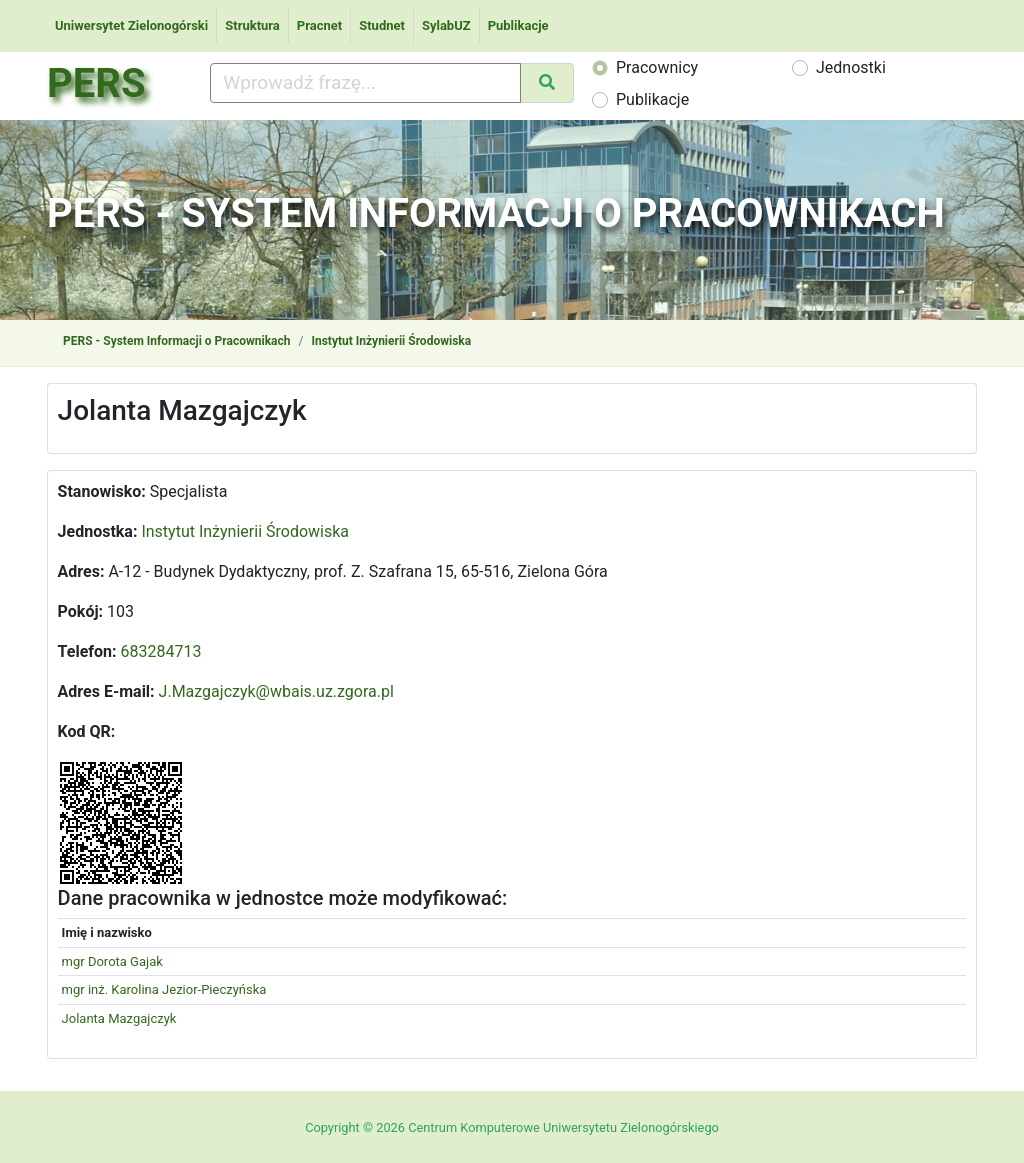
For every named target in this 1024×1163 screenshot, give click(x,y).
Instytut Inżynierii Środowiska (391, 341)
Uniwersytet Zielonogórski (131, 25)
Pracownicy (657, 67)
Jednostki (851, 67)
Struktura (252, 25)
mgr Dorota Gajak (112, 961)
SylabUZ (446, 25)
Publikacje (518, 25)
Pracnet (319, 25)
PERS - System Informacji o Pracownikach (176, 341)
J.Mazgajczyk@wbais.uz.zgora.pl (276, 691)
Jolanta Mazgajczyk (119, 1018)
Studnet (382, 25)
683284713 (161, 651)
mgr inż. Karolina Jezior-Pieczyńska (164, 989)
